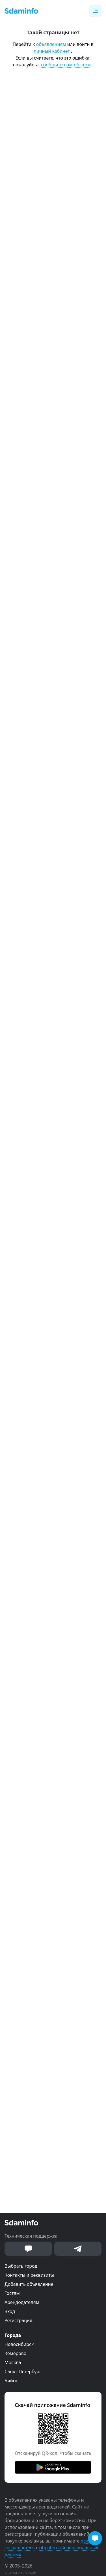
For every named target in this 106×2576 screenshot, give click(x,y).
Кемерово (15, 2353)
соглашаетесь (20, 2548)
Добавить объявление (29, 2284)
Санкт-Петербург (23, 2371)
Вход (10, 2311)
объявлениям (51, 44)
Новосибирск (19, 2344)
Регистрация (18, 2320)
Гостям (12, 2293)
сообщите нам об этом (66, 65)
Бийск (11, 2380)
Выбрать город (21, 2266)
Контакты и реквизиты (29, 2275)
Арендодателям (22, 2302)
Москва (13, 2362)
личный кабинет (52, 51)
